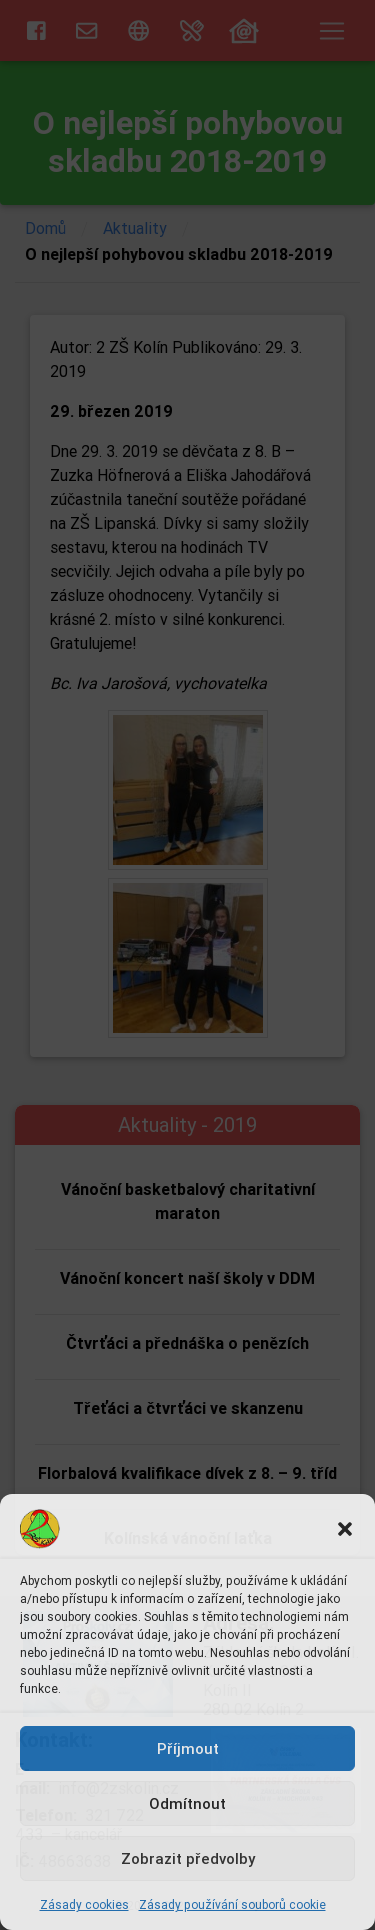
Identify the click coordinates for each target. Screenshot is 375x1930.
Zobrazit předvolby (188, 1858)
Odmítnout (187, 1803)
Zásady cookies (84, 1904)
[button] (345, 1529)
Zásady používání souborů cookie (232, 1904)
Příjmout (188, 1748)
